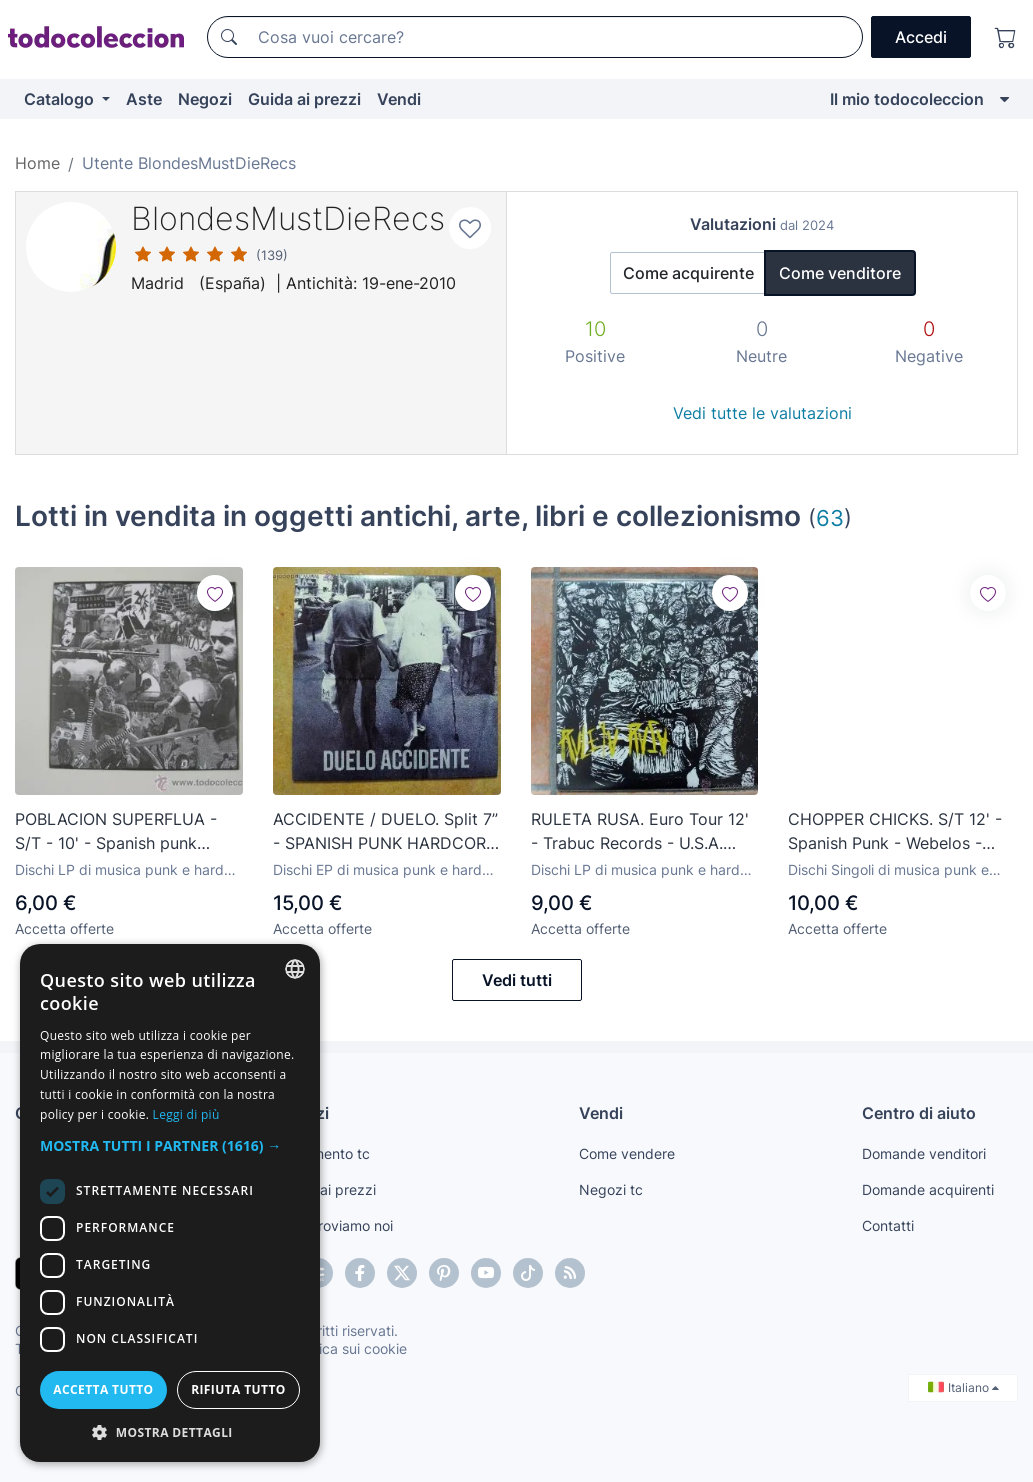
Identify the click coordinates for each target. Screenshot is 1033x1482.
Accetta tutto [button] (103, 1389)
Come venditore (840, 273)
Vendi (399, 99)
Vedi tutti (517, 980)
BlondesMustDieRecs (288, 218)
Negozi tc (611, 1189)
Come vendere (627, 1153)
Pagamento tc (324, 1153)
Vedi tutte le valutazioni (762, 413)
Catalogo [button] (61, 99)
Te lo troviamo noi (335, 1225)
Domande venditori (924, 1153)
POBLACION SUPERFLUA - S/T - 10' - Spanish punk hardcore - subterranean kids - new (125, 832)
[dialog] (170, 1203)
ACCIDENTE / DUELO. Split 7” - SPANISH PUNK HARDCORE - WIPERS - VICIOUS (385, 832)
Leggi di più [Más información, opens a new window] (186, 1114)
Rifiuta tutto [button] (238, 1389)
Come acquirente (688, 273)
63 (830, 517)
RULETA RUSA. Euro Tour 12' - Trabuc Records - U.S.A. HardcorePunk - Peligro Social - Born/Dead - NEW (640, 832)
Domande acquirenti (928, 1189)
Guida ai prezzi (304, 99)
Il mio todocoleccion (907, 99)
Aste (144, 99)
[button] (170, 1145)
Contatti (888, 1225)
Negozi (205, 99)
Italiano (963, 1387)
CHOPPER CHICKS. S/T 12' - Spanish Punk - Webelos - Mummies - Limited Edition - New (895, 832)
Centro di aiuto (919, 1113)
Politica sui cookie (349, 1348)
